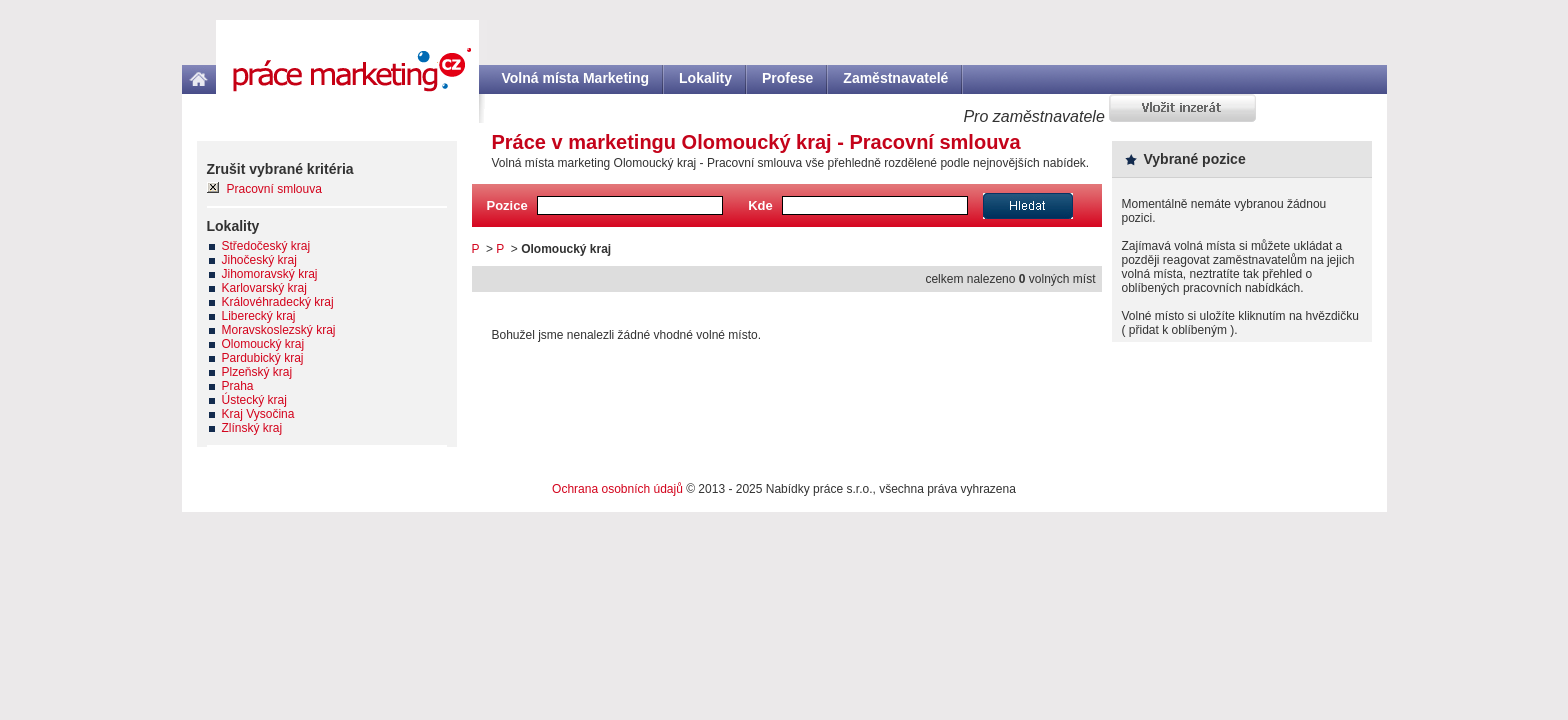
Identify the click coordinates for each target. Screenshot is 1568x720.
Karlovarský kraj (264, 288)
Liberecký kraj (259, 316)
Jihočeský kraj (259, 260)
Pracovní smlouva (274, 189)
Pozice (507, 205)
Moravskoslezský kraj (279, 330)
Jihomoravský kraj (270, 274)
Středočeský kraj (266, 246)
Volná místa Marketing (576, 78)
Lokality (705, 78)
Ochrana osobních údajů (617, 489)
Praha (238, 386)
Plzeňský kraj (257, 372)
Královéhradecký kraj (278, 302)
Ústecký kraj (254, 400)
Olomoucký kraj (263, 344)
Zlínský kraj (252, 428)
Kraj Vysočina (258, 414)
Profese (787, 78)
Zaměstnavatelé (895, 78)
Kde (760, 205)
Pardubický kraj (263, 358)
